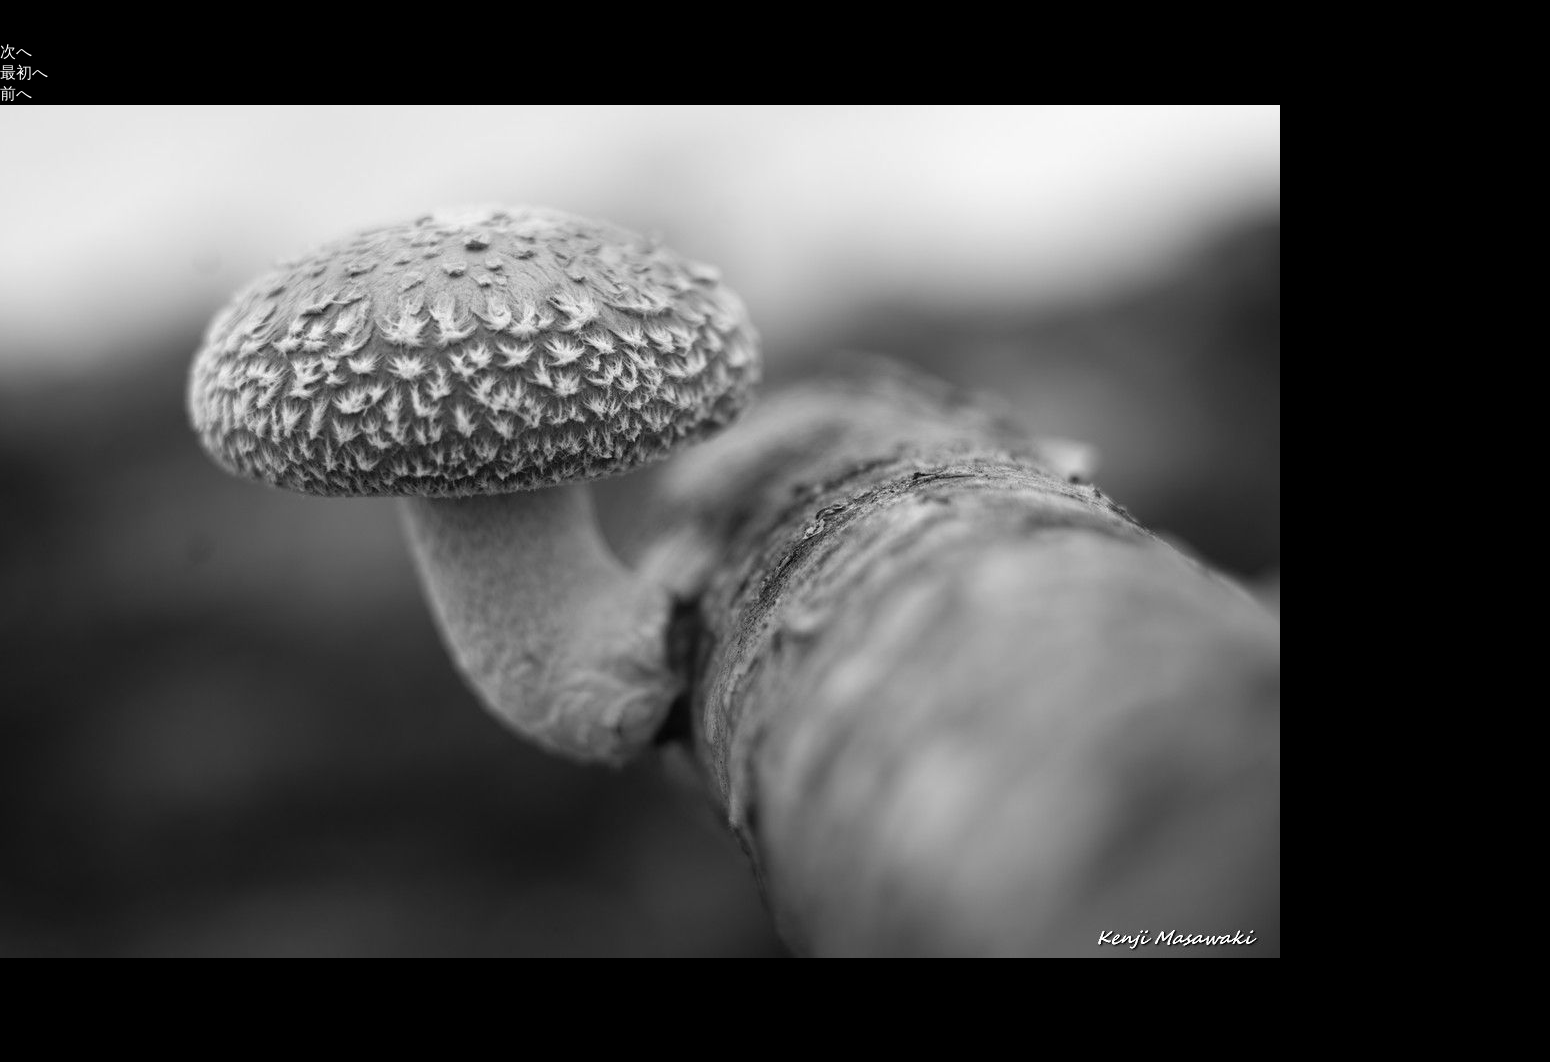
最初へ (24, 72)
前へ (16, 93)
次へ (16, 51)
